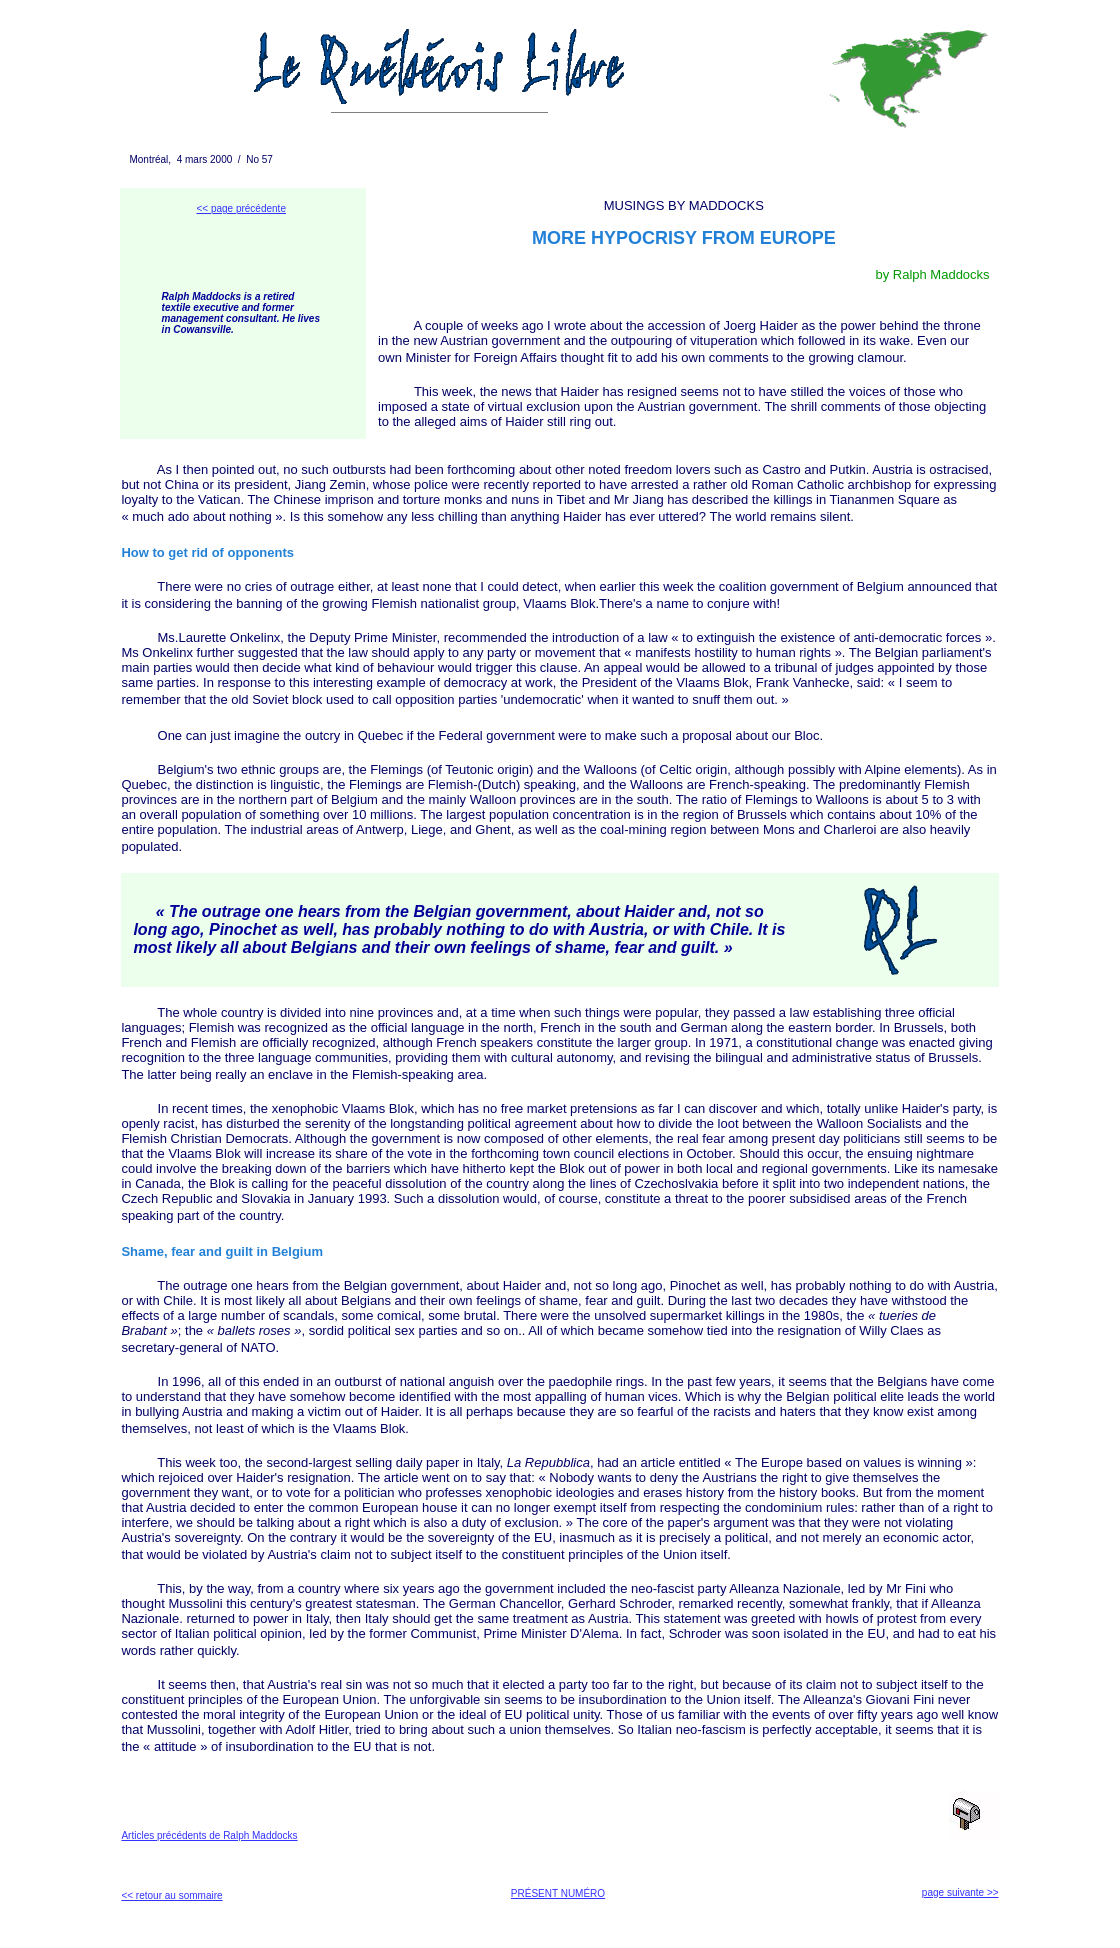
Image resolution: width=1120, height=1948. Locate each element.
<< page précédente (241, 208)
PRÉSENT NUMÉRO (558, 1893)
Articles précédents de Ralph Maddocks (209, 1835)
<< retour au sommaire (171, 1895)
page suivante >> (960, 1892)
